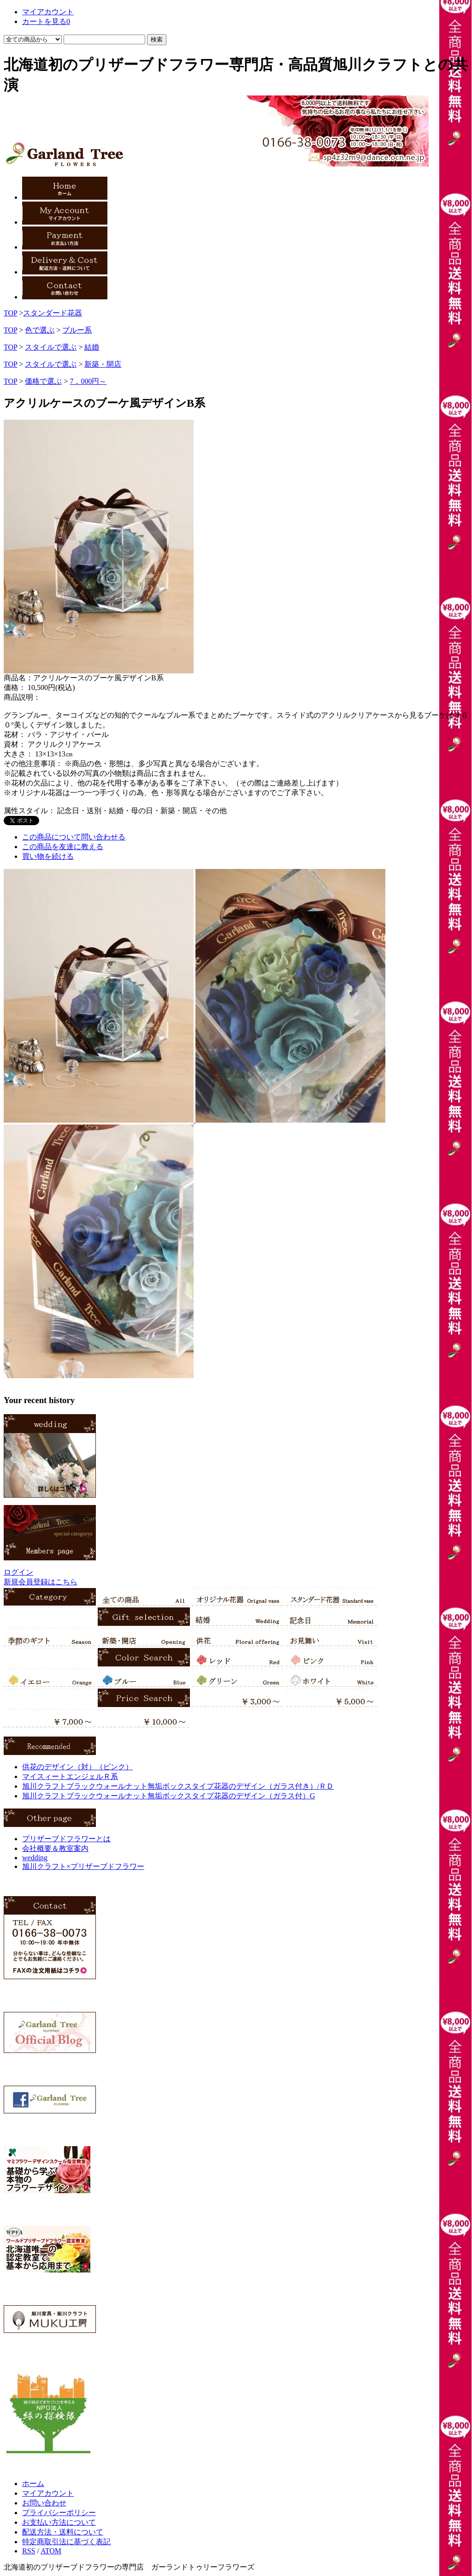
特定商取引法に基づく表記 (66, 2542)
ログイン (18, 1572)
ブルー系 (77, 330)
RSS (28, 2551)
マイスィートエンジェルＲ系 (70, 1776)
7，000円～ (88, 381)
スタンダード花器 (52, 313)
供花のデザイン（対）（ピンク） (77, 1767)
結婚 (91, 347)
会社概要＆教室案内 (55, 1848)
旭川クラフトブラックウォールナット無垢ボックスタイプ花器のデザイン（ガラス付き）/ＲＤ (178, 1786)
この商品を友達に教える (62, 847)
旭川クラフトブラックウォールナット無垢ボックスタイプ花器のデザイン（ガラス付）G (168, 1796)
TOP (10, 313)
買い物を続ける (48, 856)
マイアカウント (48, 2493)
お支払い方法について (59, 2522)
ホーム (33, 2483)
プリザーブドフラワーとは (66, 1839)
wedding (34, 1858)
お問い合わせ (44, 2503)
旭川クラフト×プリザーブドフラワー (83, 1866)
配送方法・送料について (62, 2532)
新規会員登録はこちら (40, 1582)
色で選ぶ (39, 330)
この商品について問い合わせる (73, 837)
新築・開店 (102, 364)
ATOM (51, 2551)
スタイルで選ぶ (51, 347)
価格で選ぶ (43, 381)
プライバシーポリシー (59, 2513)
